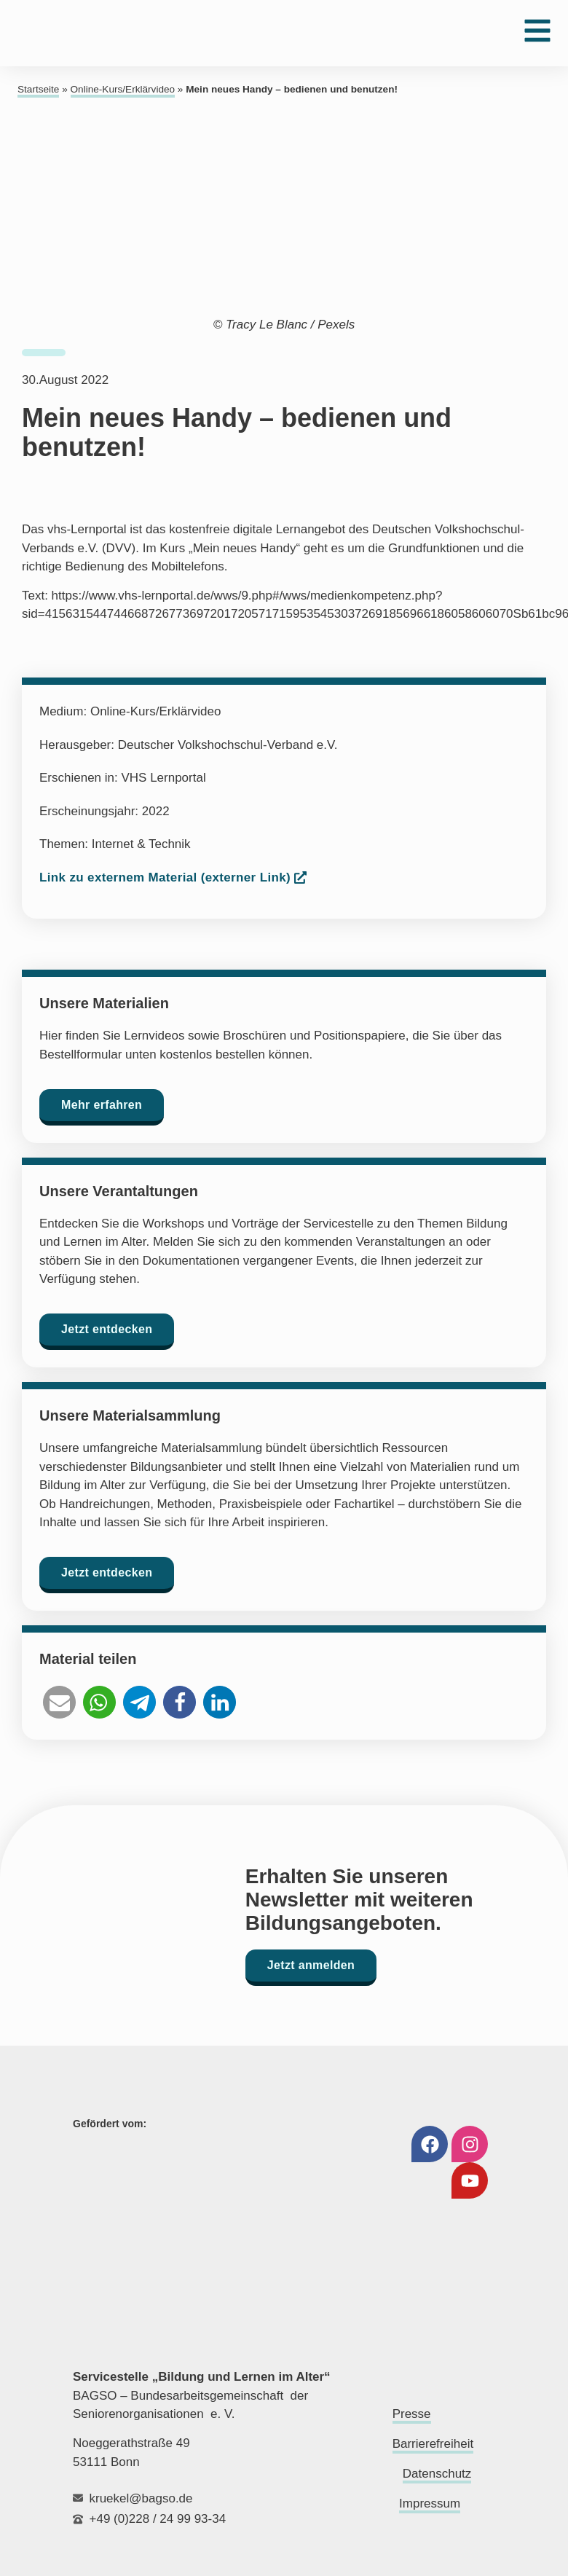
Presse (412, 2414)
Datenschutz (437, 2474)
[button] (59, 1702)
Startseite (38, 89)
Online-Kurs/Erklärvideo (123, 89)
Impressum (429, 2503)
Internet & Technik (141, 844)
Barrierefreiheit (433, 2444)
